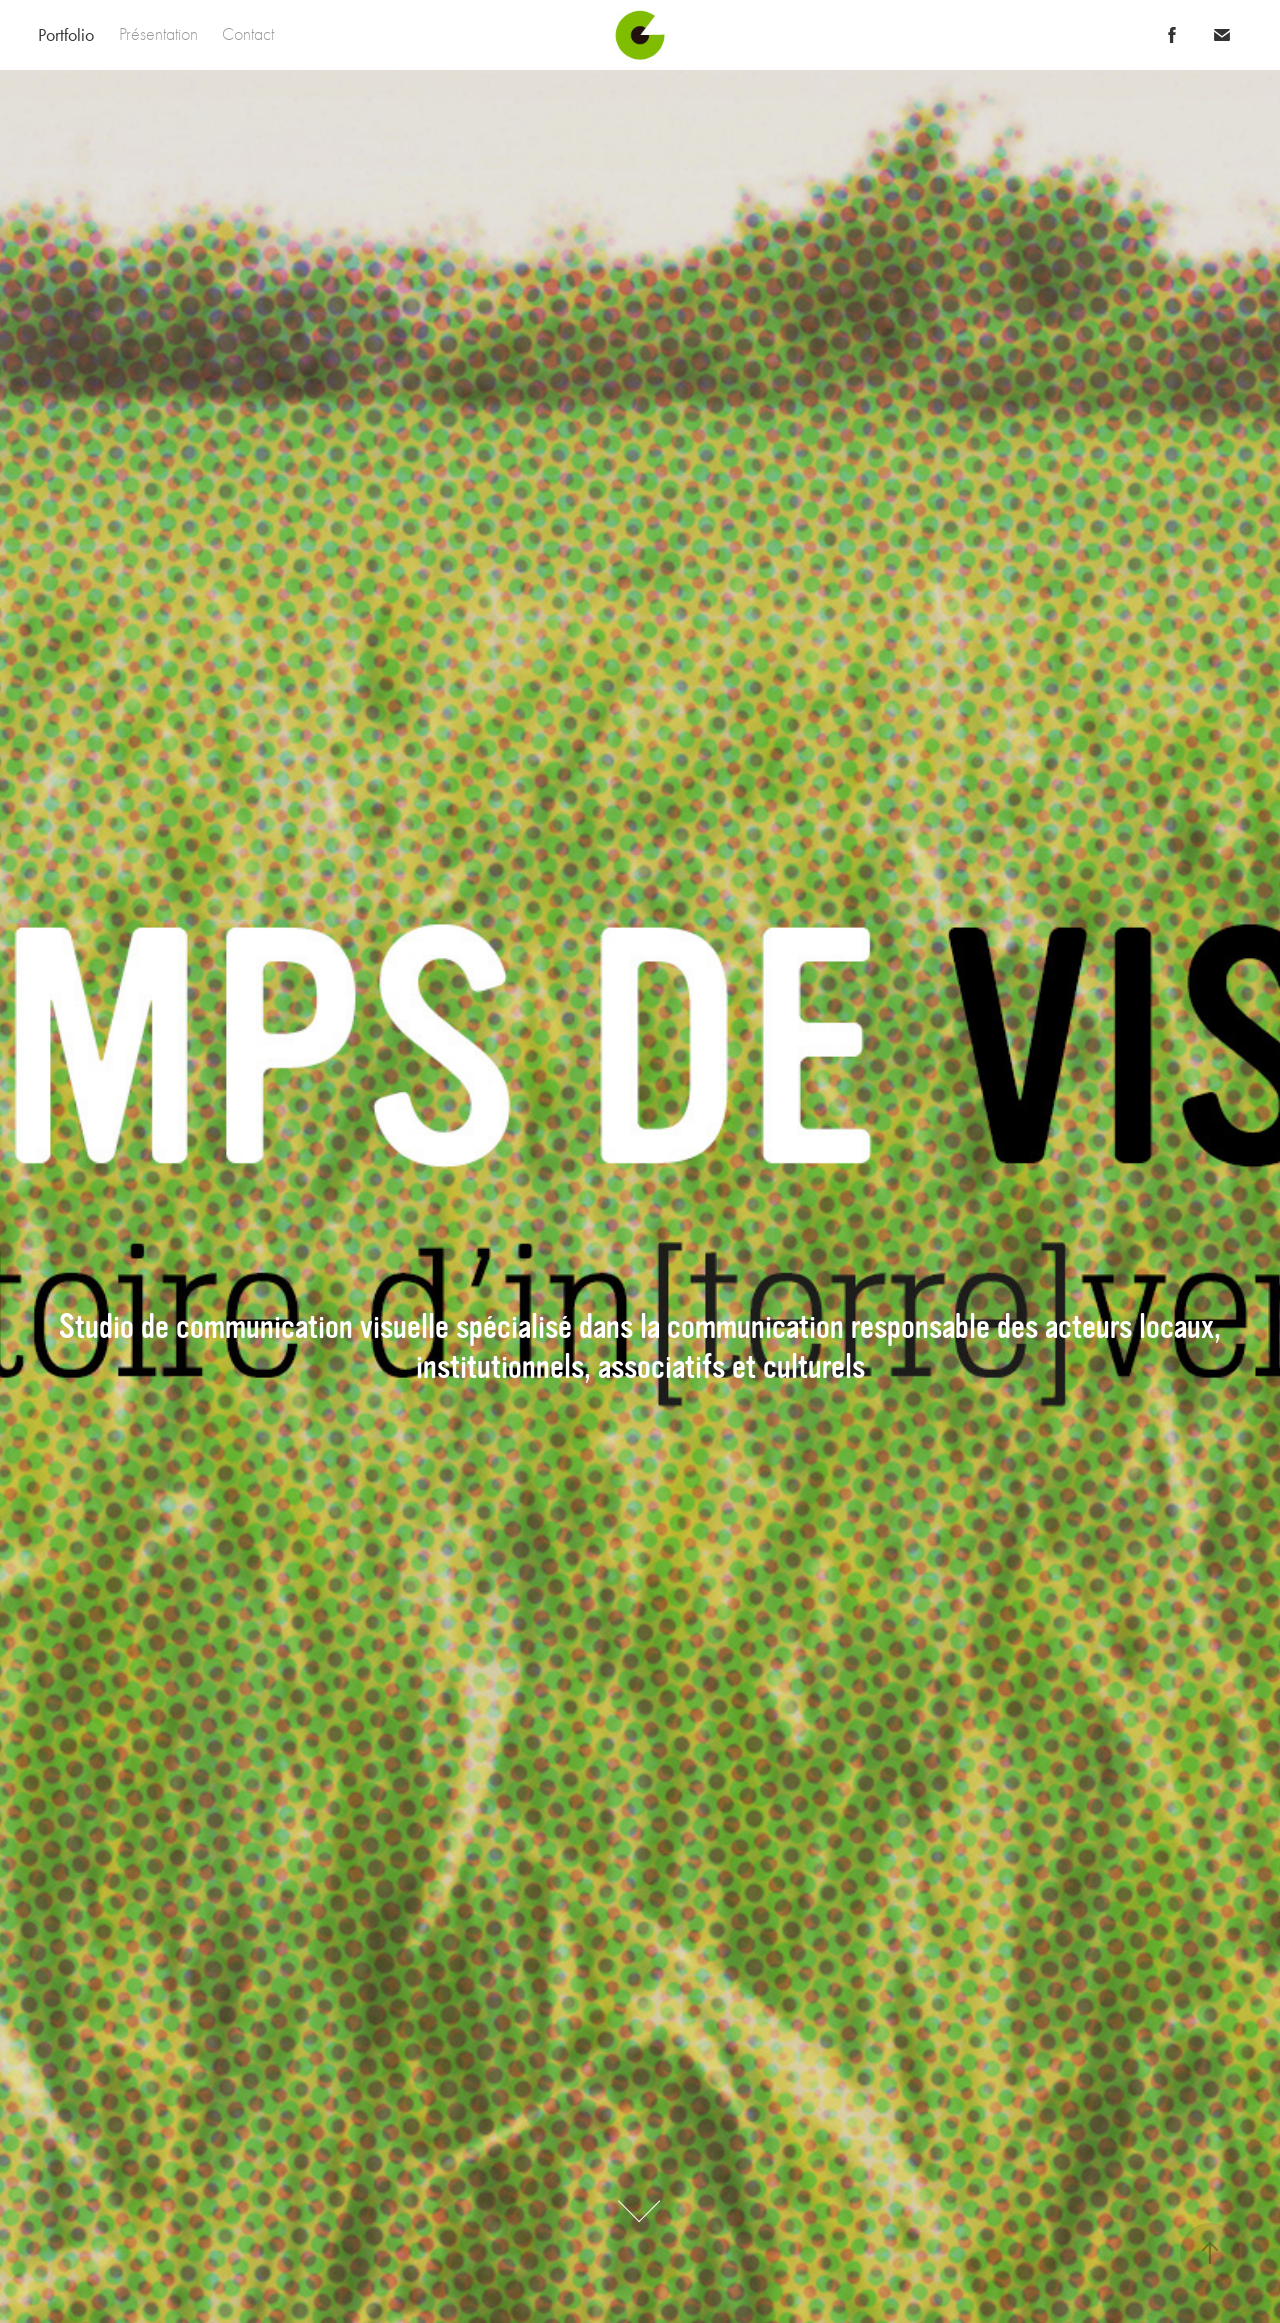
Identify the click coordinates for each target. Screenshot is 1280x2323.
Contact (248, 34)
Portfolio (66, 35)
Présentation (158, 34)
